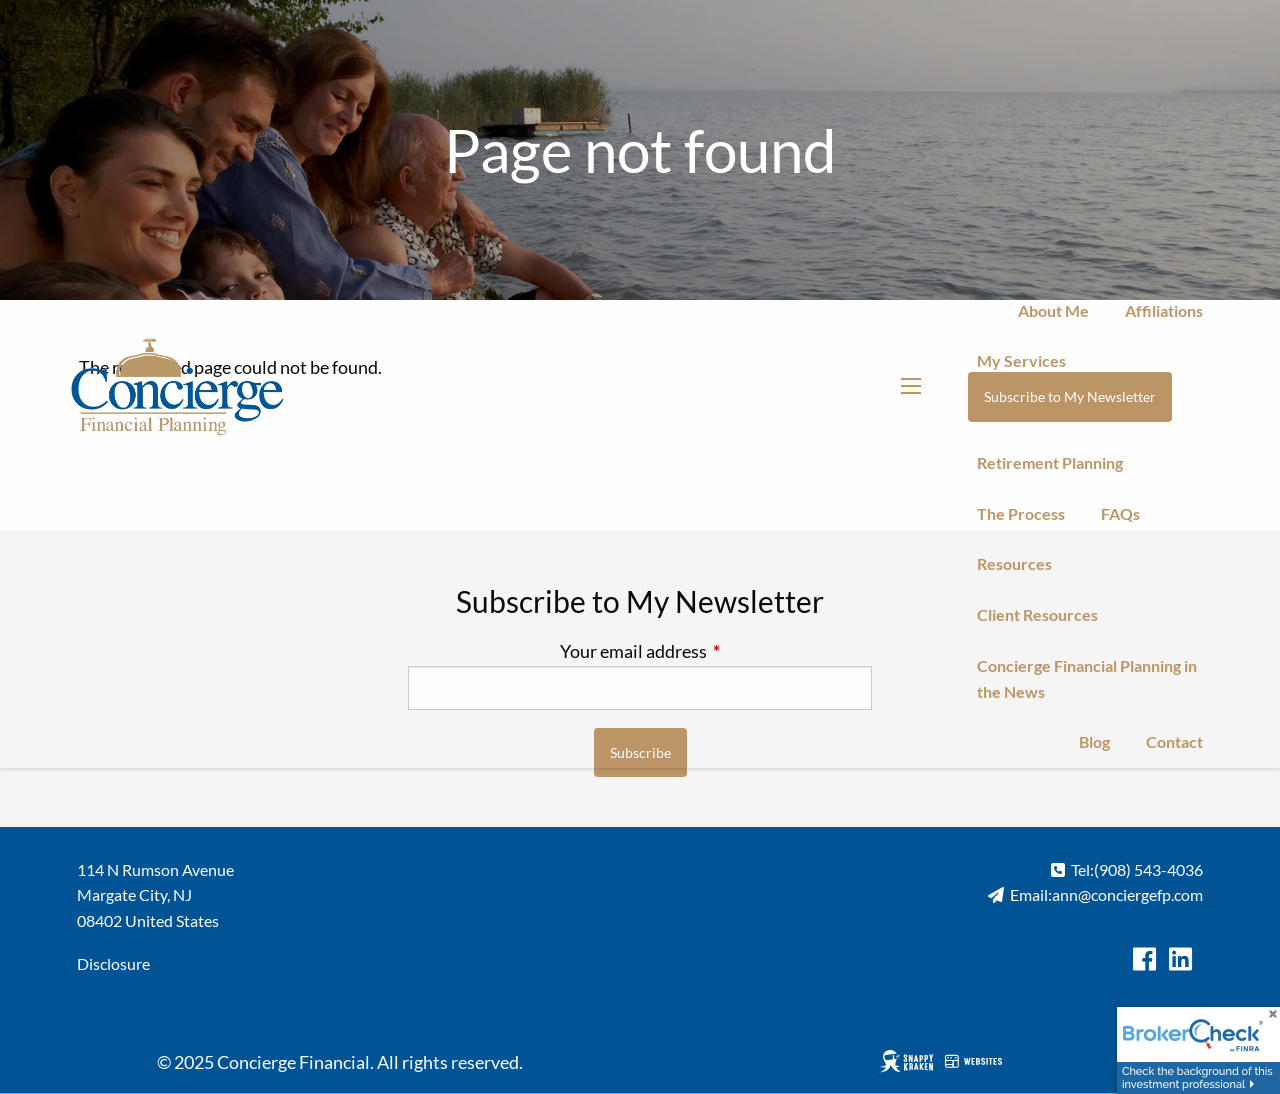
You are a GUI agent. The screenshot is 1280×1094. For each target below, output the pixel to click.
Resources (1014, 563)
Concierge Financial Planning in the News (1087, 678)
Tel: (1082, 869)
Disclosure (113, 963)
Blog (1094, 741)
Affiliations (1164, 310)
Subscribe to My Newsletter (1070, 396)
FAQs (1120, 513)
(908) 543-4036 (1148, 869)
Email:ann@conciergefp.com (1106, 894)
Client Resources (1037, 614)
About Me (1053, 310)
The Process (1021, 513)
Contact (1174, 741)
